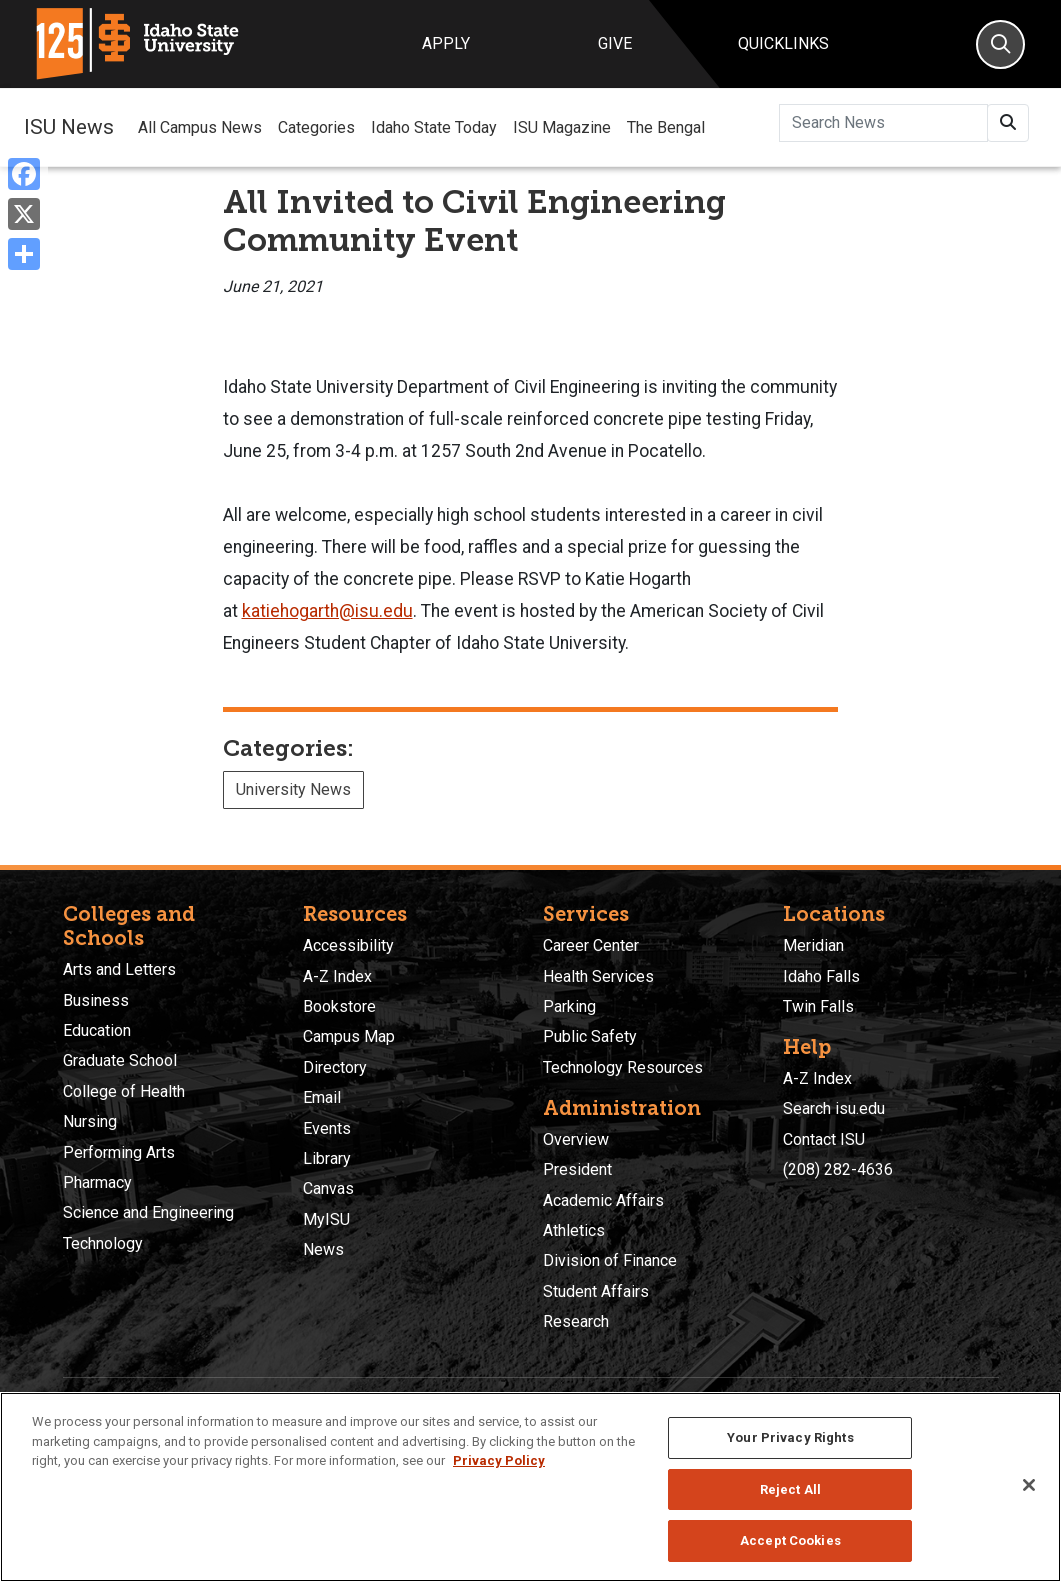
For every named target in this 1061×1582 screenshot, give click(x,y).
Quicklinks (783, 43)
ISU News (69, 127)
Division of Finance (610, 1260)
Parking (569, 1006)
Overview (576, 1139)
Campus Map (349, 1036)
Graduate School (120, 1060)
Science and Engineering (148, 1212)
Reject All (790, 1489)
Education (97, 1030)
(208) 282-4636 (838, 1169)
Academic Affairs (603, 1200)
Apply (446, 43)
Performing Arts (119, 1152)
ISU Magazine (562, 127)
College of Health (124, 1091)
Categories (316, 127)
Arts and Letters (119, 969)
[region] (530, 1487)
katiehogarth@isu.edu (327, 611)
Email (322, 1097)
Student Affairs (596, 1291)
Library (327, 1158)
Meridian (813, 945)
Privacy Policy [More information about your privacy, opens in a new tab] (499, 1460)
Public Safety (590, 1036)
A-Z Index (337, 976)
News (323, 1249)
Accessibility (348, 945)
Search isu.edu (834, 1108)
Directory (335, 1067)
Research (576, 1321)
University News (293, 789)
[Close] (1029, 1485)
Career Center (591, 945)
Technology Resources (623, 1067)
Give (615, 43)
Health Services (598, 976)
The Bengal (666, 127)
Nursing (90, 1121)
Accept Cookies (790, 1540)
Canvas (328, 1188)
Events (327, 1128)
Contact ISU (824, 1139)
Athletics (574, 1230)
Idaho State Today (434, 127)
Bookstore (339, 1006)
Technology (103, 1243)
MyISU (326, 1219)
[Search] (1000, 44)
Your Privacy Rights (790, 1437)
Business (96, 1000)
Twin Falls (818, 1006)
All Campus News (200, 127)
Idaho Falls (821, 976)
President (577, 1169)
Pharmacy (97, 1182)
